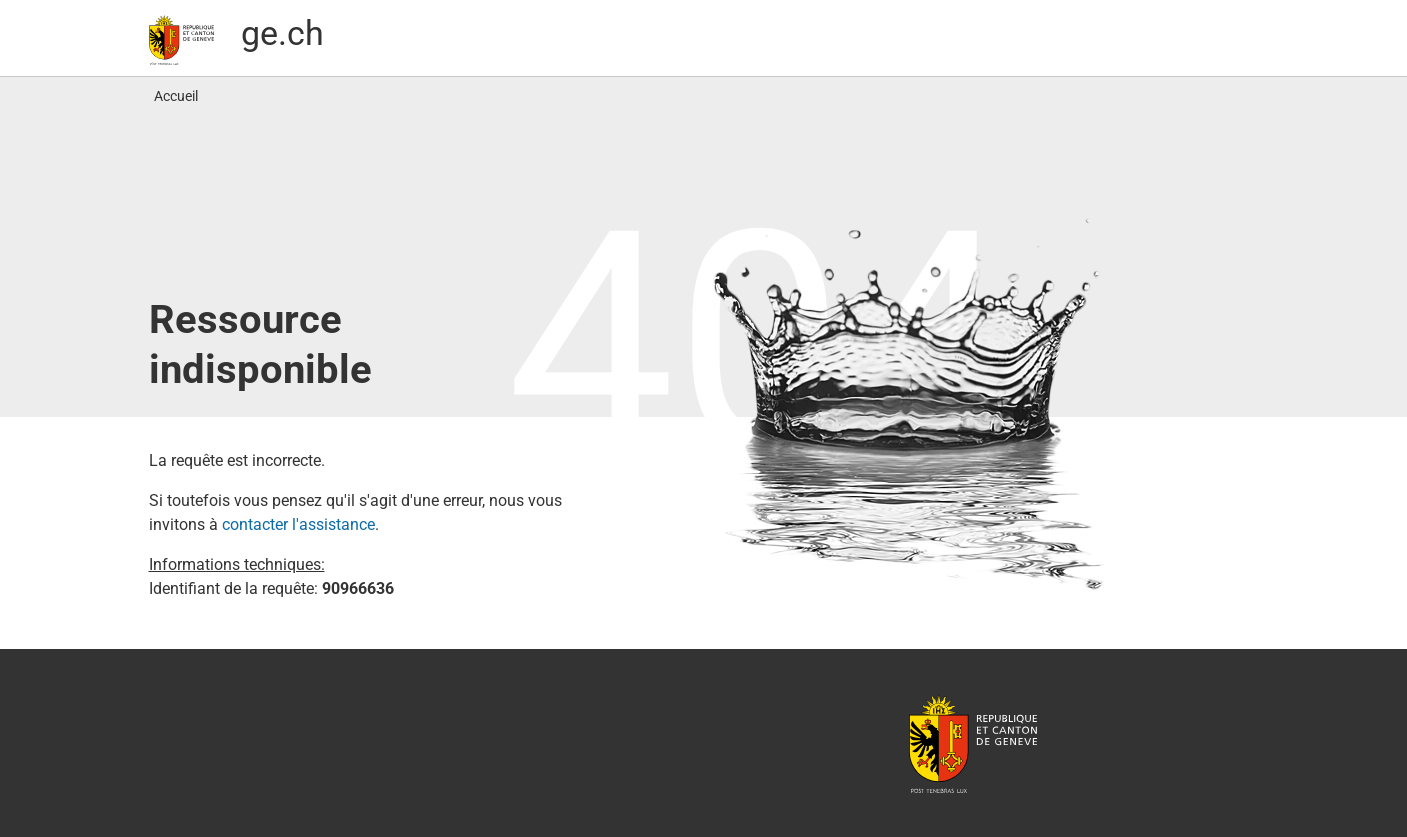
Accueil (176, 96)
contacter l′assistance (298, 524)
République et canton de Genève (973, 743)
